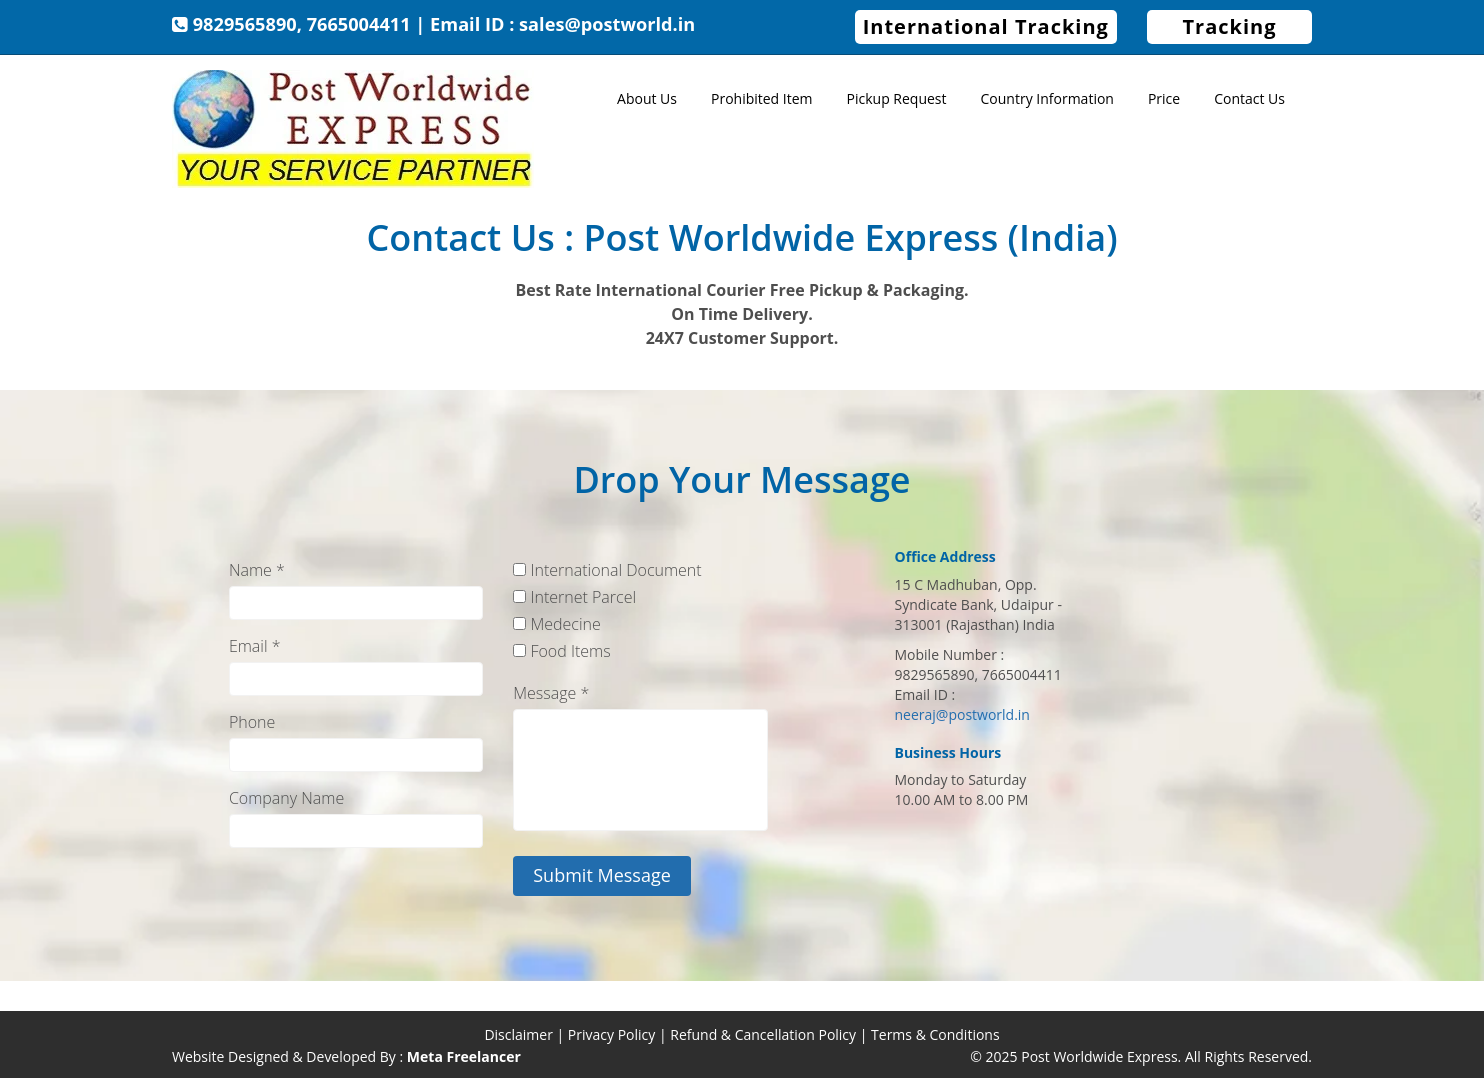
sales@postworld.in (607, 24)
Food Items (561, 651)
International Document (607, 570)
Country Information (1047, 98)
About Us (647, 98)
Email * (255, 646)
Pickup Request (897, 98)
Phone (252, 722)
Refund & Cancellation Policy (763, 1034)
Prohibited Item (762, 98)
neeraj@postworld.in (962, 714)
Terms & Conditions (935, 1034)
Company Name (286, 798)
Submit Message (602, 875)
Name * (257, 570)
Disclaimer (518, 1034)
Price (1164, 98)
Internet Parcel (574, 597)
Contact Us (1249, 98)
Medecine (557, 624)
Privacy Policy (611, 1034)
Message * (551, 693)
